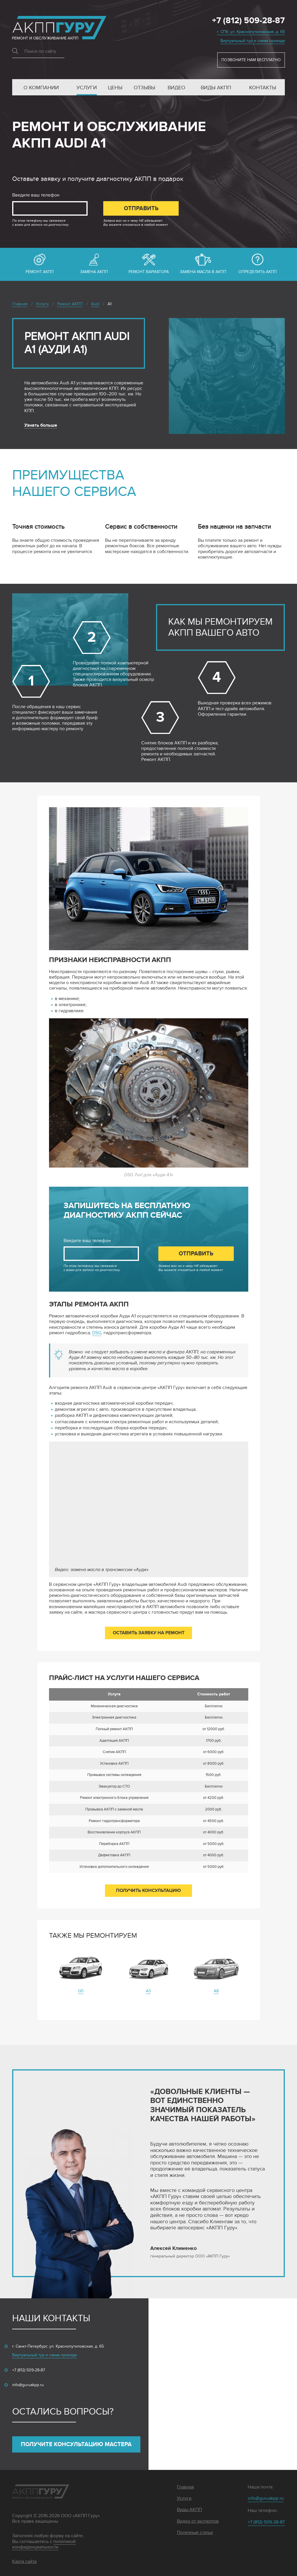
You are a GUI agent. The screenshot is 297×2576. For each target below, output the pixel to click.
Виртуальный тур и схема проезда (252, 40)
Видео (176, 88)
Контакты (262, 88)
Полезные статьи (195, 2532)
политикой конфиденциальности (44, 2544)
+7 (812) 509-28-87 (248, 21)
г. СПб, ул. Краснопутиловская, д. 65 (251, 31)
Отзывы (144, 88)
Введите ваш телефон (35, 195)
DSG (96, 1333)
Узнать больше (40, 425)
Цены (115, 88)
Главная (185, 2487)
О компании (41, 88)
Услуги (87, 88)
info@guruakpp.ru (28, 2384)
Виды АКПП (216, 88)
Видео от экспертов (198, 2521)
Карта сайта (24, 2561)
